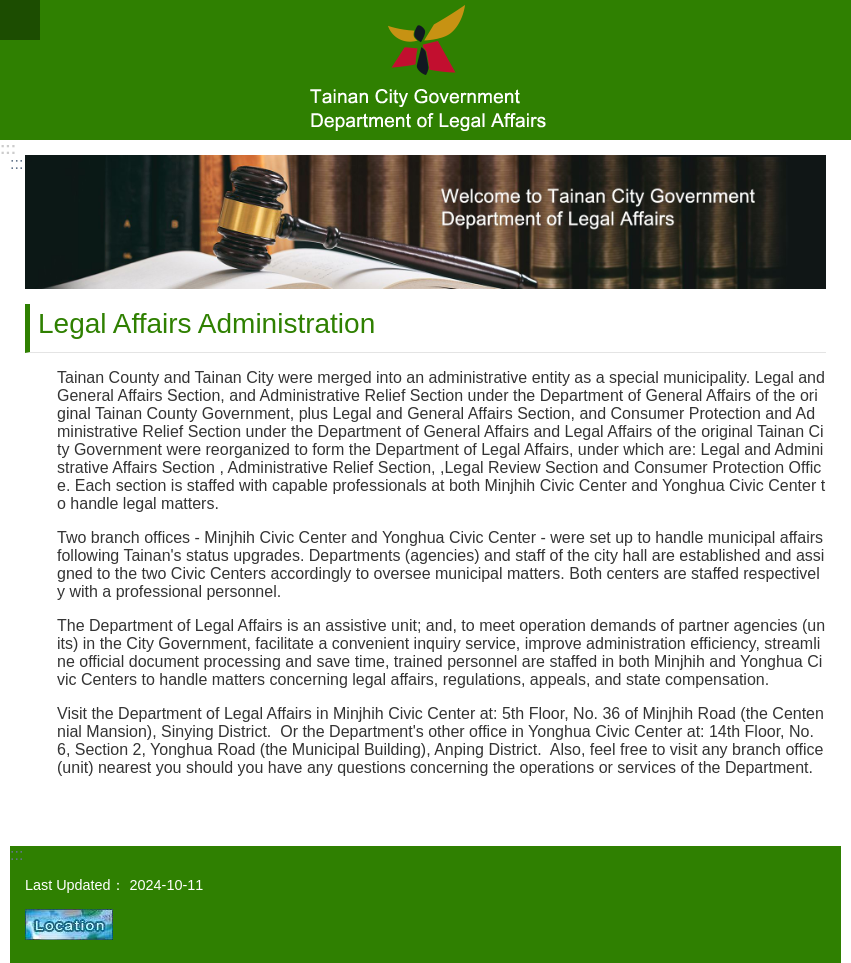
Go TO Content (10, 10)
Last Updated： (75, 885)
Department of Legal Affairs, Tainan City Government (425, 70)
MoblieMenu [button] (20, 20)
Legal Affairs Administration (206, 323)
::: (8, 148)
